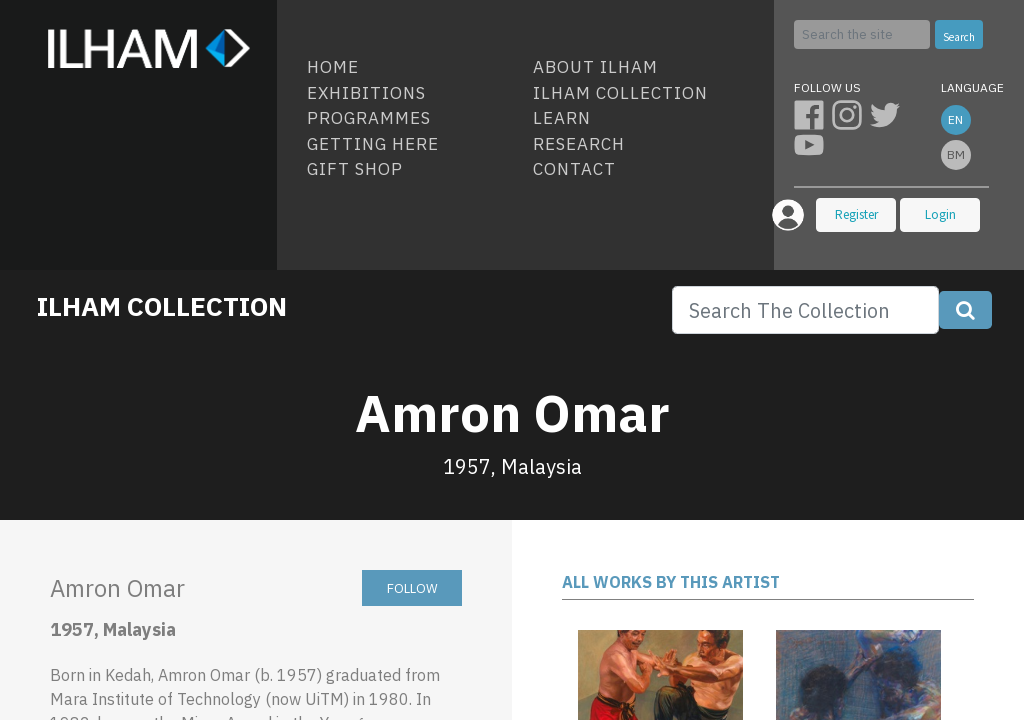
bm (956, 154)
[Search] (862, 34)
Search (959, 37)
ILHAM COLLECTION (162, 306)
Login (940, 214)
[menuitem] (412, 68)
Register (856, 214)
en (955, 119)
